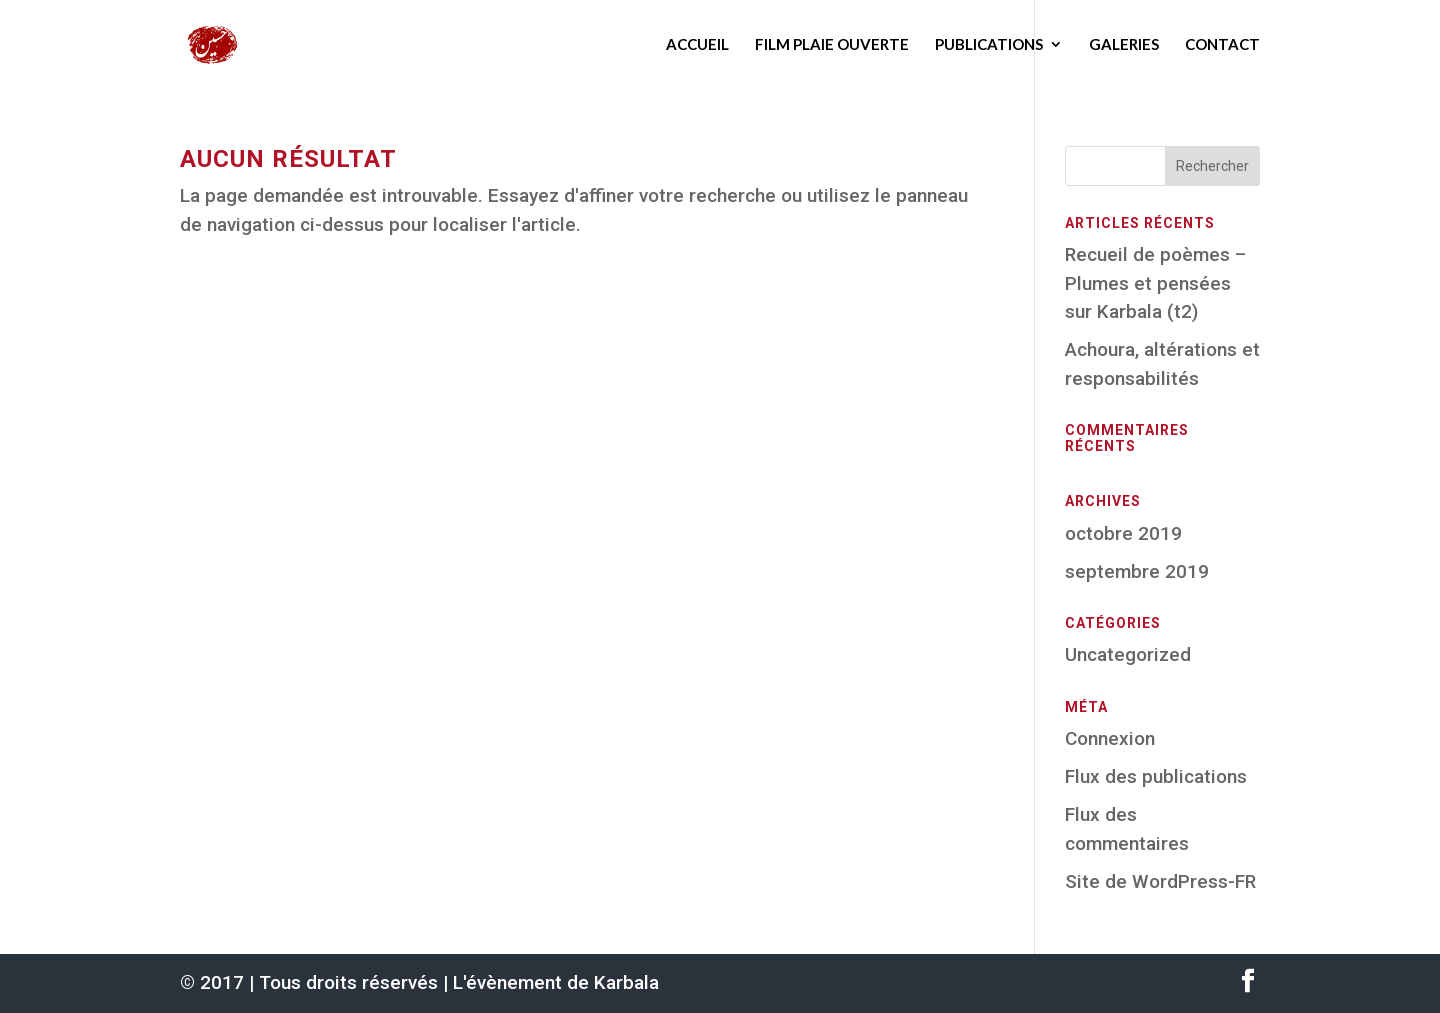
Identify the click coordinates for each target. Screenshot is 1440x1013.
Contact (1222, 44)
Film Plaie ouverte (832, 44)
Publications (989, 44)
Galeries (1124, 44)
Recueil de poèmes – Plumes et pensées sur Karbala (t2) (1155, 283)
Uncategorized (1128, 654)
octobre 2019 (1123, 533)
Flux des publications (1156, 776)
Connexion (1110, 738)
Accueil (697, 44)
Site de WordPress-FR (1160, 881)
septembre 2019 (1137, 571)
